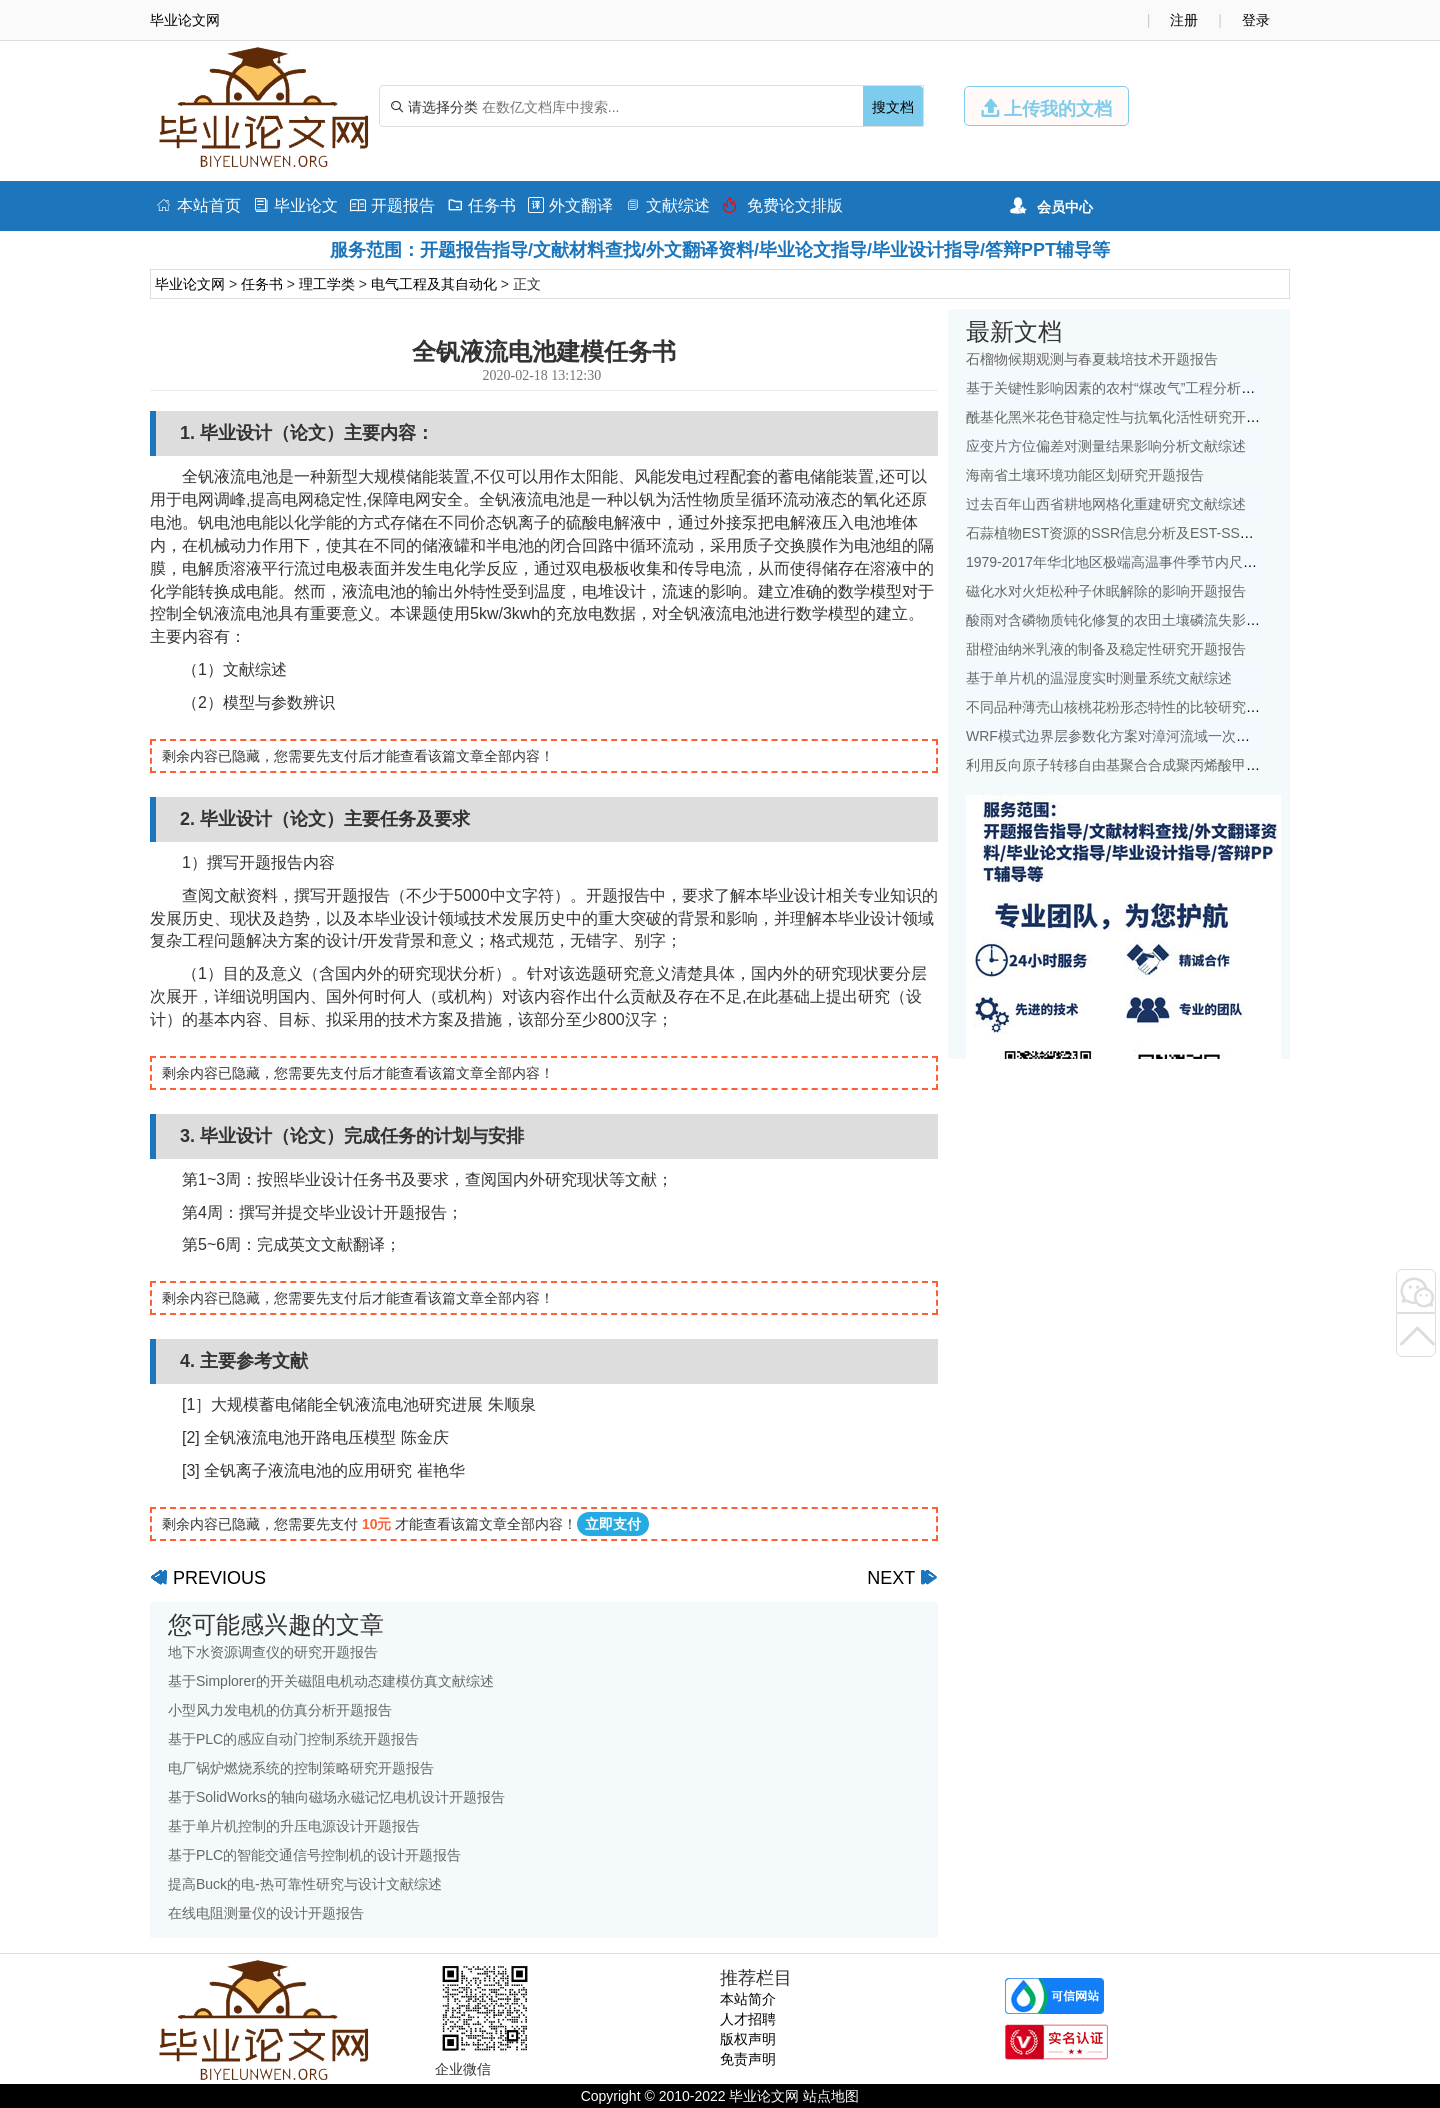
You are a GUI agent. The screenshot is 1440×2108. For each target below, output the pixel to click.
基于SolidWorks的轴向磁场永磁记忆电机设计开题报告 (336, 1797)
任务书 (481, 205)
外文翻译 (570, 205)
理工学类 (327, 284)
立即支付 (613, 1524)
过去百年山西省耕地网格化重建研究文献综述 (1106, 504)
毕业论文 (295, 205)
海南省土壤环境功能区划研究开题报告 (1085, 475)
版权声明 (748, 2039)
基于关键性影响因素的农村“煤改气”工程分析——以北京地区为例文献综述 (1194, 388)
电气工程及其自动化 (434, 284)
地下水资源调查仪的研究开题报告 (273, 1652)
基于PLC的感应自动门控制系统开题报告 (293, 1739)
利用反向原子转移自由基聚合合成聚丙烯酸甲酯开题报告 (1141, 765)
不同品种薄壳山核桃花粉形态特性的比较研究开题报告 (1134, 707)
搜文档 (893, 107)
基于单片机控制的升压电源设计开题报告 (294, 1826)
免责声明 (748, 2059)
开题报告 (392, 205)
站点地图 (831, 2096)
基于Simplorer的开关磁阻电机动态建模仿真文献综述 (331, 1681)
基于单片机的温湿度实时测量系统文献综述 (1099, 678)
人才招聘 (748, 2019)
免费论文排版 (782, 205)
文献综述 (667, 205)
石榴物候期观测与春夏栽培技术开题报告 (1092, 359)
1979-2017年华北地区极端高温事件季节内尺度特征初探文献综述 (1167, 562)
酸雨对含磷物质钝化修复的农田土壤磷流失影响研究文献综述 (1155, 620)
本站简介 (748, 1999)
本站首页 (198, 205)
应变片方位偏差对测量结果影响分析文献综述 (1106, 446)
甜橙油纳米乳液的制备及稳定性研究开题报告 (1106, 649)
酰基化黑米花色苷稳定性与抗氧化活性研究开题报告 (1127, 417)
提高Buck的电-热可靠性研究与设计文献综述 (305, 1884)
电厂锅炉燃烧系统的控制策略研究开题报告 (301, 1768)
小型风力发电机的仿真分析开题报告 (280, 1710)
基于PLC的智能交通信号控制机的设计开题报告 (314, 1855)
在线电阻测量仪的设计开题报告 (266, 1913)
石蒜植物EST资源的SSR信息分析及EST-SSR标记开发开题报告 (1164, 533)
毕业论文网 (190, 284)
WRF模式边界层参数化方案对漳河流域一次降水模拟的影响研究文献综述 (1192, 736)
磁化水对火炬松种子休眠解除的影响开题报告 (1106, 591)
